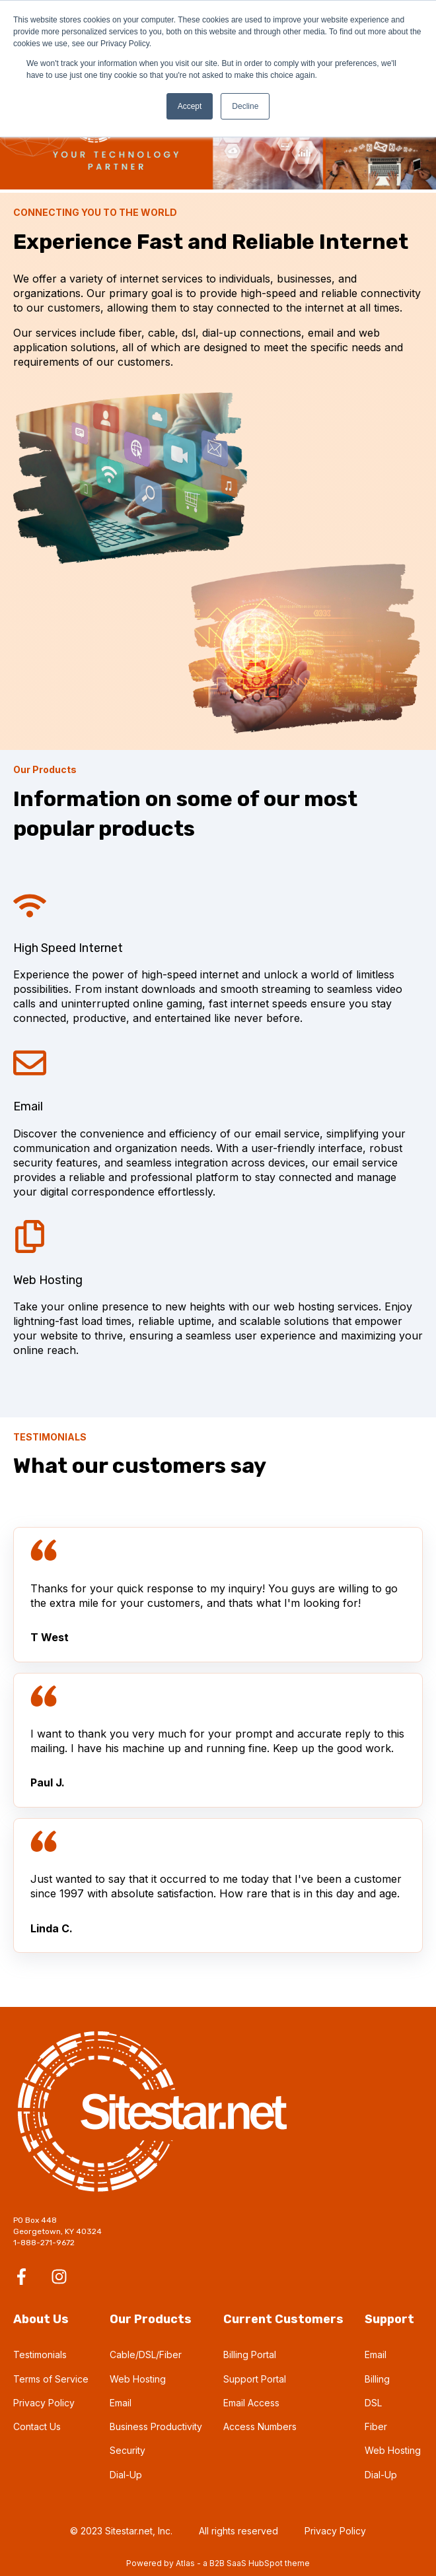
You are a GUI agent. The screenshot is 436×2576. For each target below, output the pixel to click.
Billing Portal (249, 2354)
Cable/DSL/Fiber (146, 2354)
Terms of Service (51, 2379)
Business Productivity (156, 2426)
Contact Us (37, 2426)
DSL (373, 2402)
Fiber (376, 2426)
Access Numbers (260, 2426)
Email (120, 2402)
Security (127, 2450)
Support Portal (254, 2379)
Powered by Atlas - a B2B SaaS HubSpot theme (218, 2563)
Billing (377, 2379)
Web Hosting (138, 2379)
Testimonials (40, 2354)
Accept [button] (190, 106)
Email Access (251, 2402)
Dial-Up (126, 2474)
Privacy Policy (44, 2402)
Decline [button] (245, 106)
